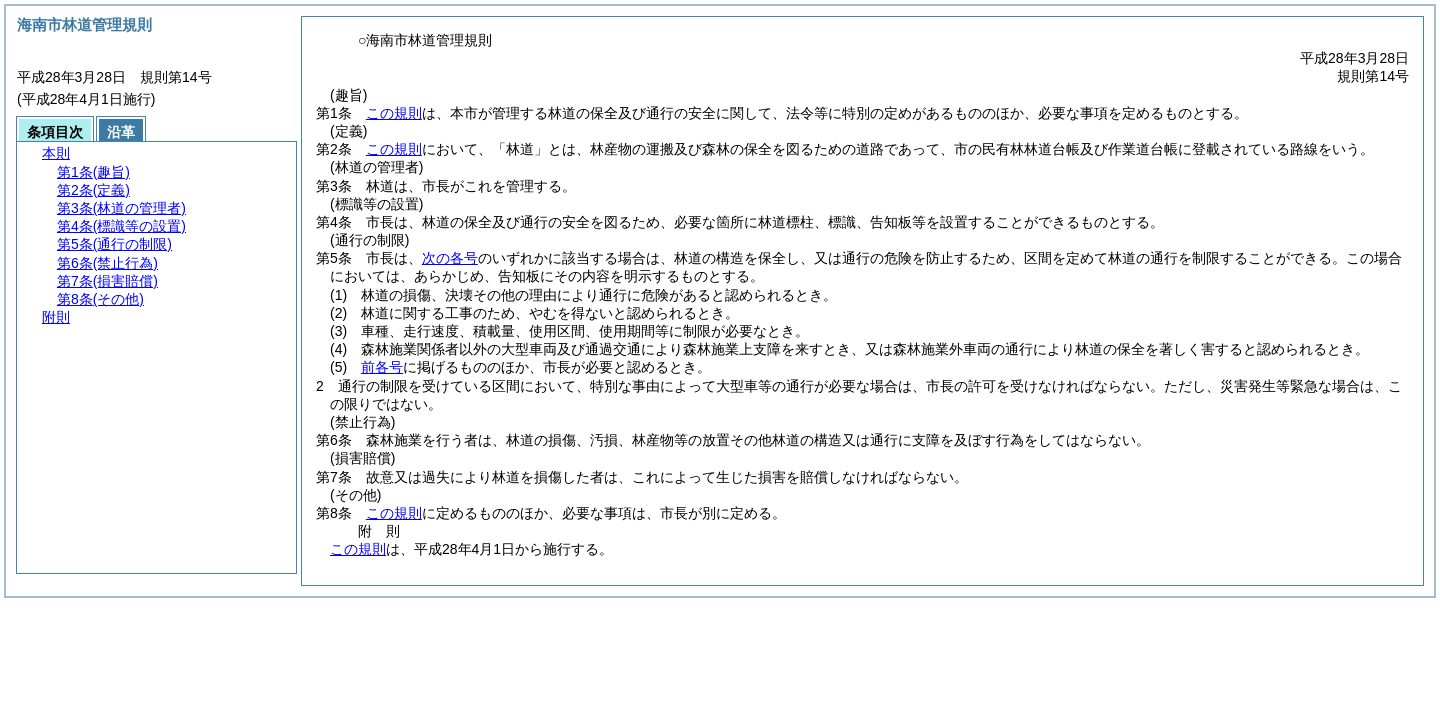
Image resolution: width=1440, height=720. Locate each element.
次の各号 (450, 258)
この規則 (394, 113)
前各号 (382, 367)
